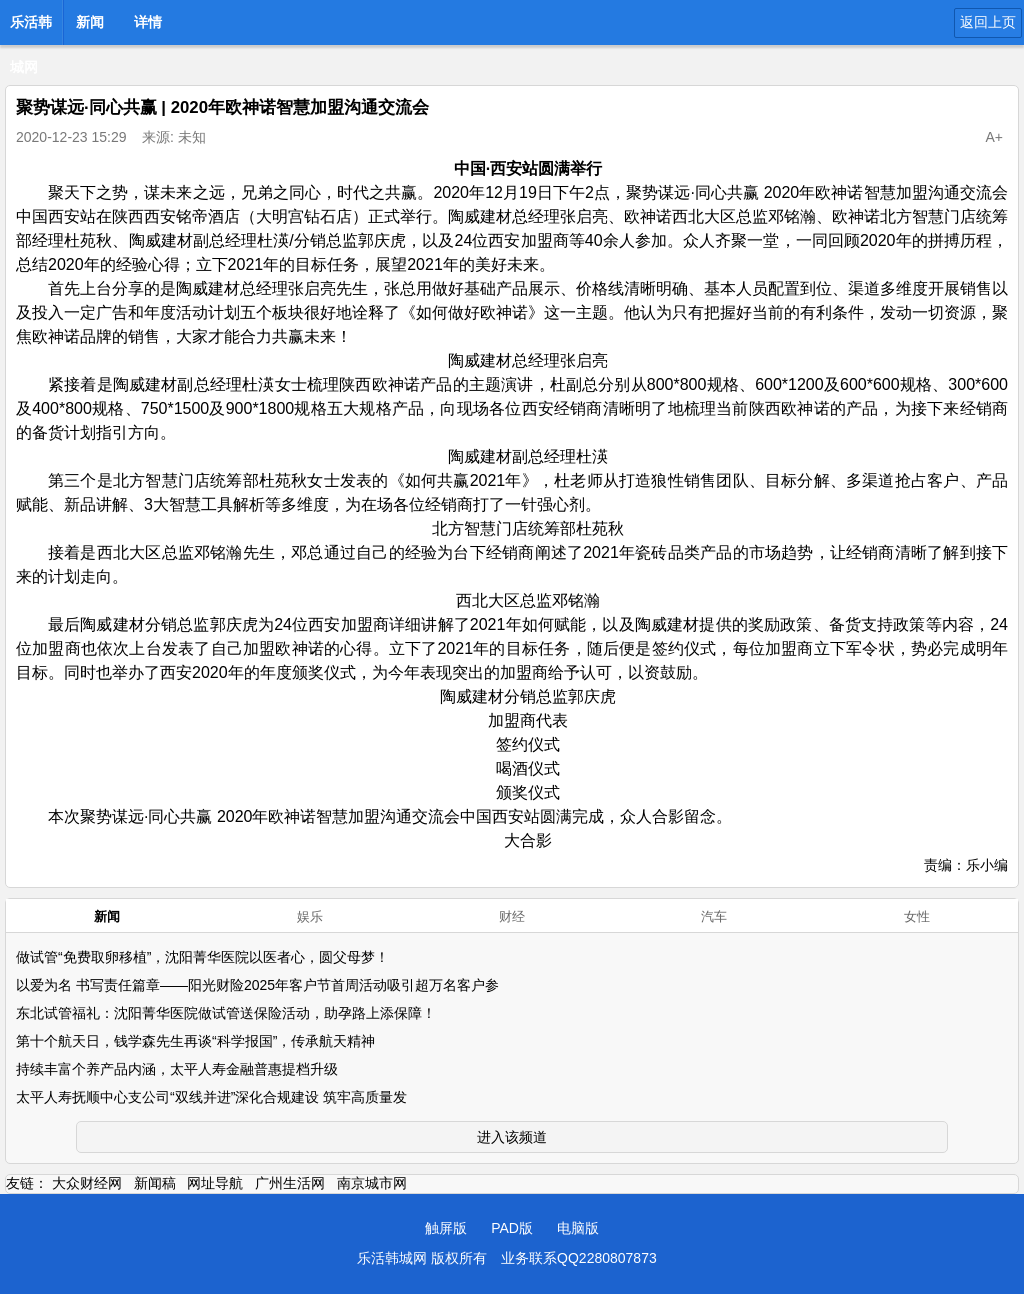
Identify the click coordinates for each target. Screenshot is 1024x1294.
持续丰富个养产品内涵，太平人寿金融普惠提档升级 (177, 1069)
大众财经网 (87, 1183)
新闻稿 (155, 1183)
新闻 (90, 22)
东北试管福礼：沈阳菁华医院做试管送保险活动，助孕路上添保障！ (226, 1013)
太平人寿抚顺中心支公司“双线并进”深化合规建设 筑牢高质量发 (211, 1097)
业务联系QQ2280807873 (579, 1258)
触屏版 (446, 1228)
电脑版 (578, 1228)
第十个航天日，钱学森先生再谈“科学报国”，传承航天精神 (195, 1041)
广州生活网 (290, 1183)
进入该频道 (512, 1137)
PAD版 (512, 1228)
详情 (148, 22)
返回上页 (988, 22)
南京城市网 (372, 1183)
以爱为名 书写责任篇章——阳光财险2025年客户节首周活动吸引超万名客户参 (257, 985)
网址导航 (215, 1183)
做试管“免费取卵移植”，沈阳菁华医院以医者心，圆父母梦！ (202, 957)
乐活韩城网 (31, 28)
